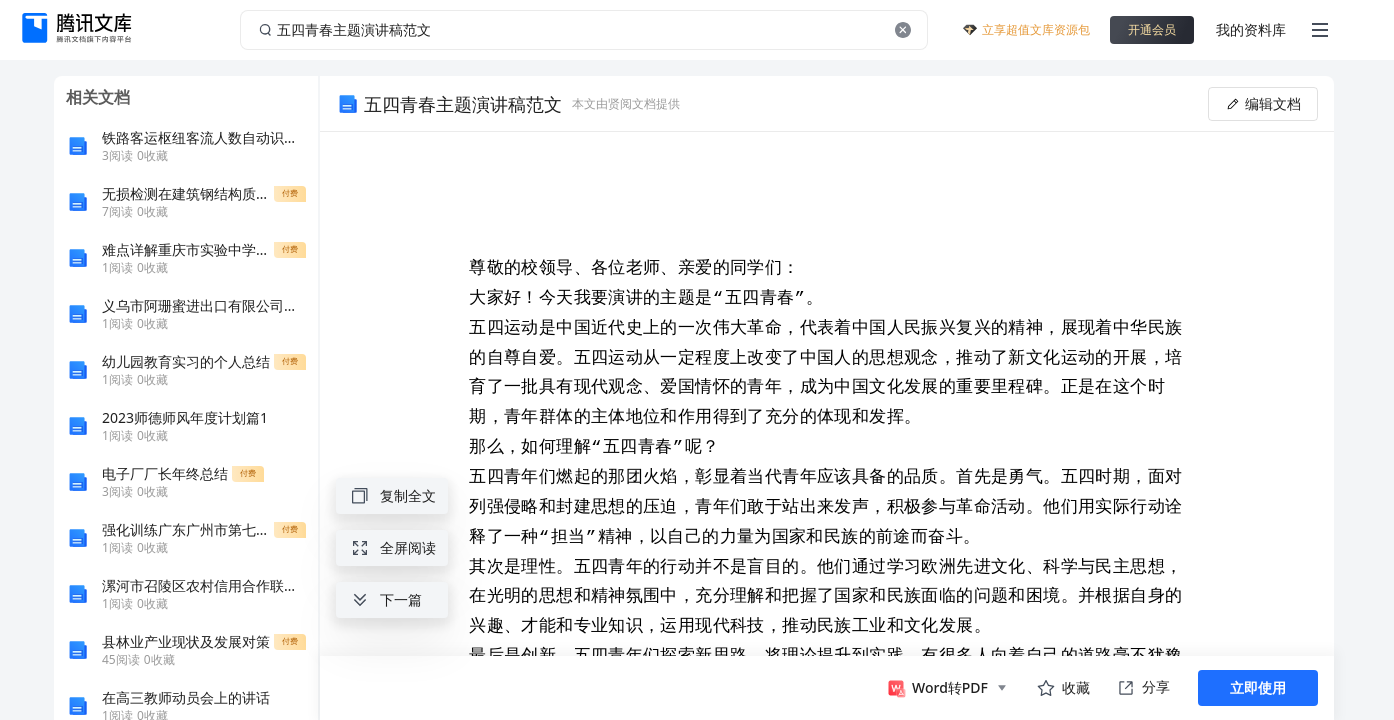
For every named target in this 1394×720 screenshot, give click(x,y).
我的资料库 (1251, 29)
